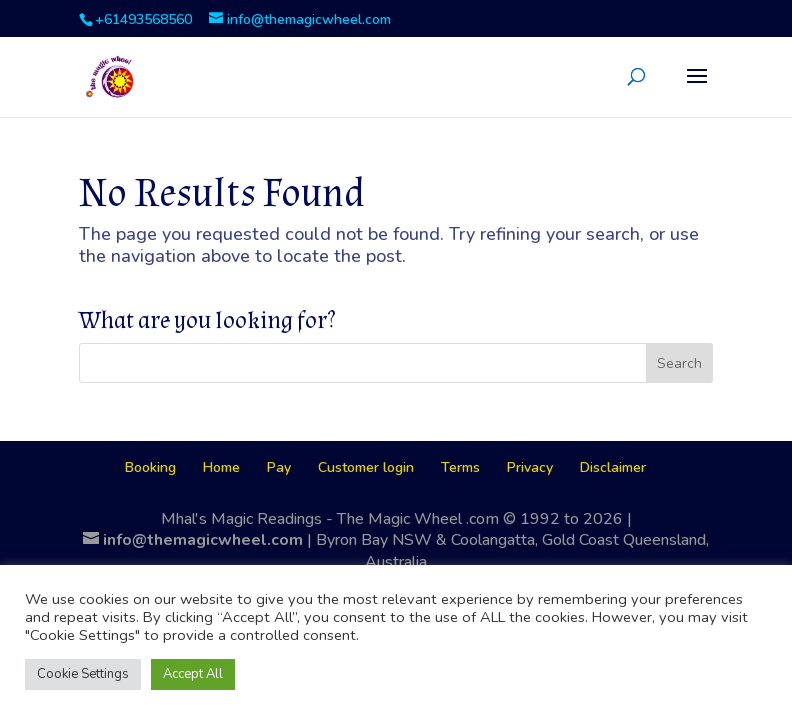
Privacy (530, 467)
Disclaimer (613, 467)
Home (221, 467)
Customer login (366, 467)
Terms (460, 467)
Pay (279, 467)
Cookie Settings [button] (83, 674)
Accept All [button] (193, 674)
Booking (150, 467)
